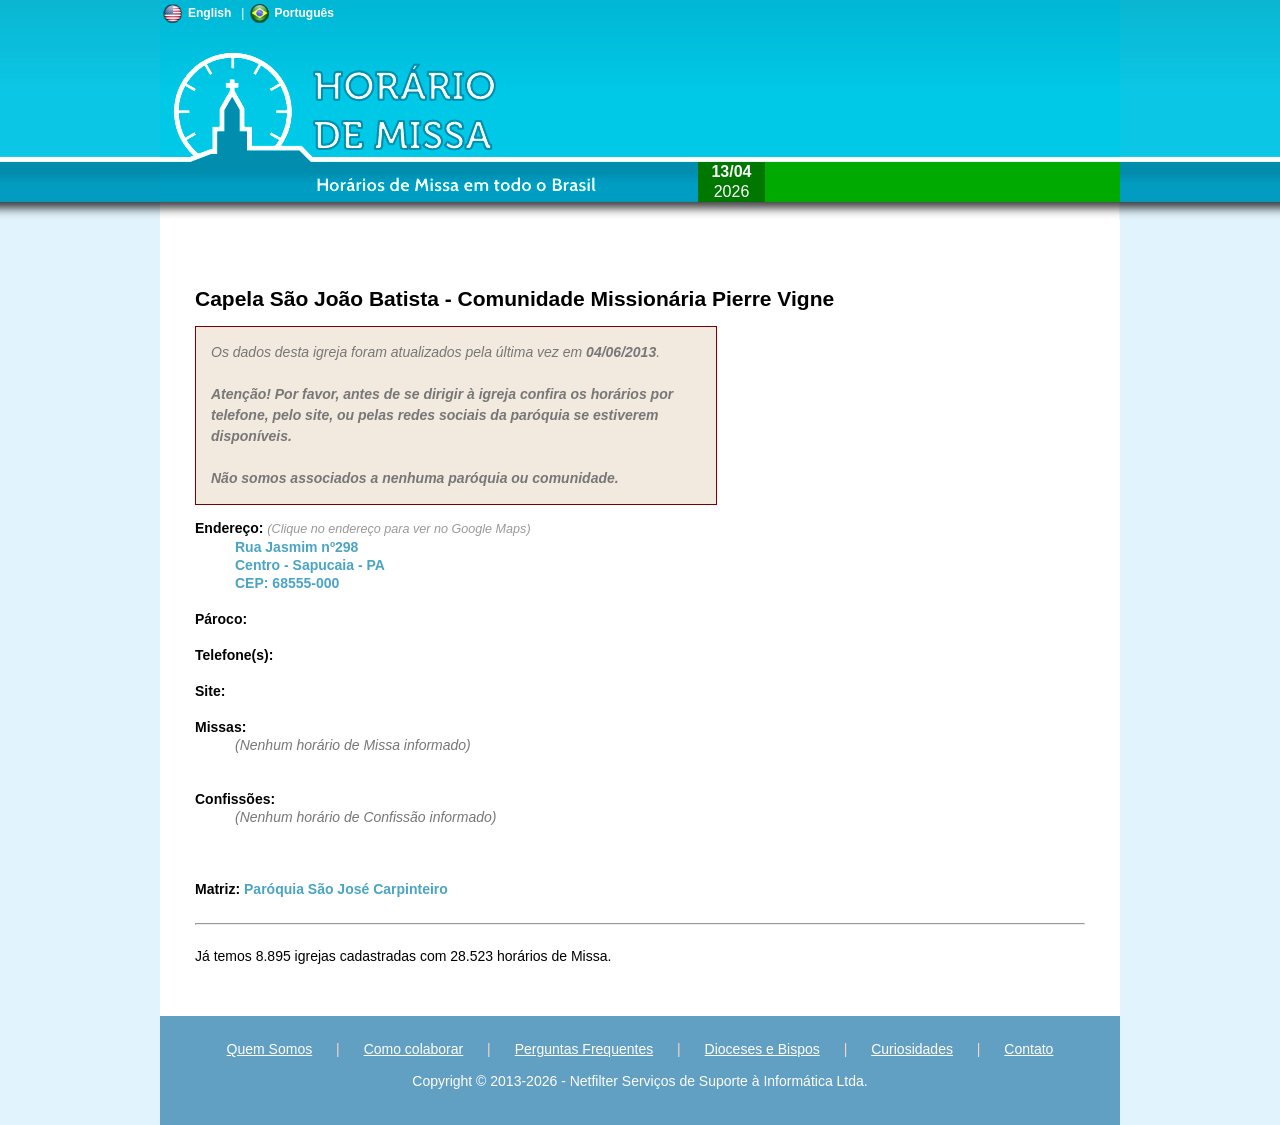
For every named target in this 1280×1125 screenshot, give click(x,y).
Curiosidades (912, 1049)
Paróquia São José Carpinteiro (346, 889)
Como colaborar (414, 1049)
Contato (1028, 1049)
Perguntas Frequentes (584, 1049)
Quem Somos (270, 1049)
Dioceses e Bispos (762, 1049)
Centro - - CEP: (310, 565)
